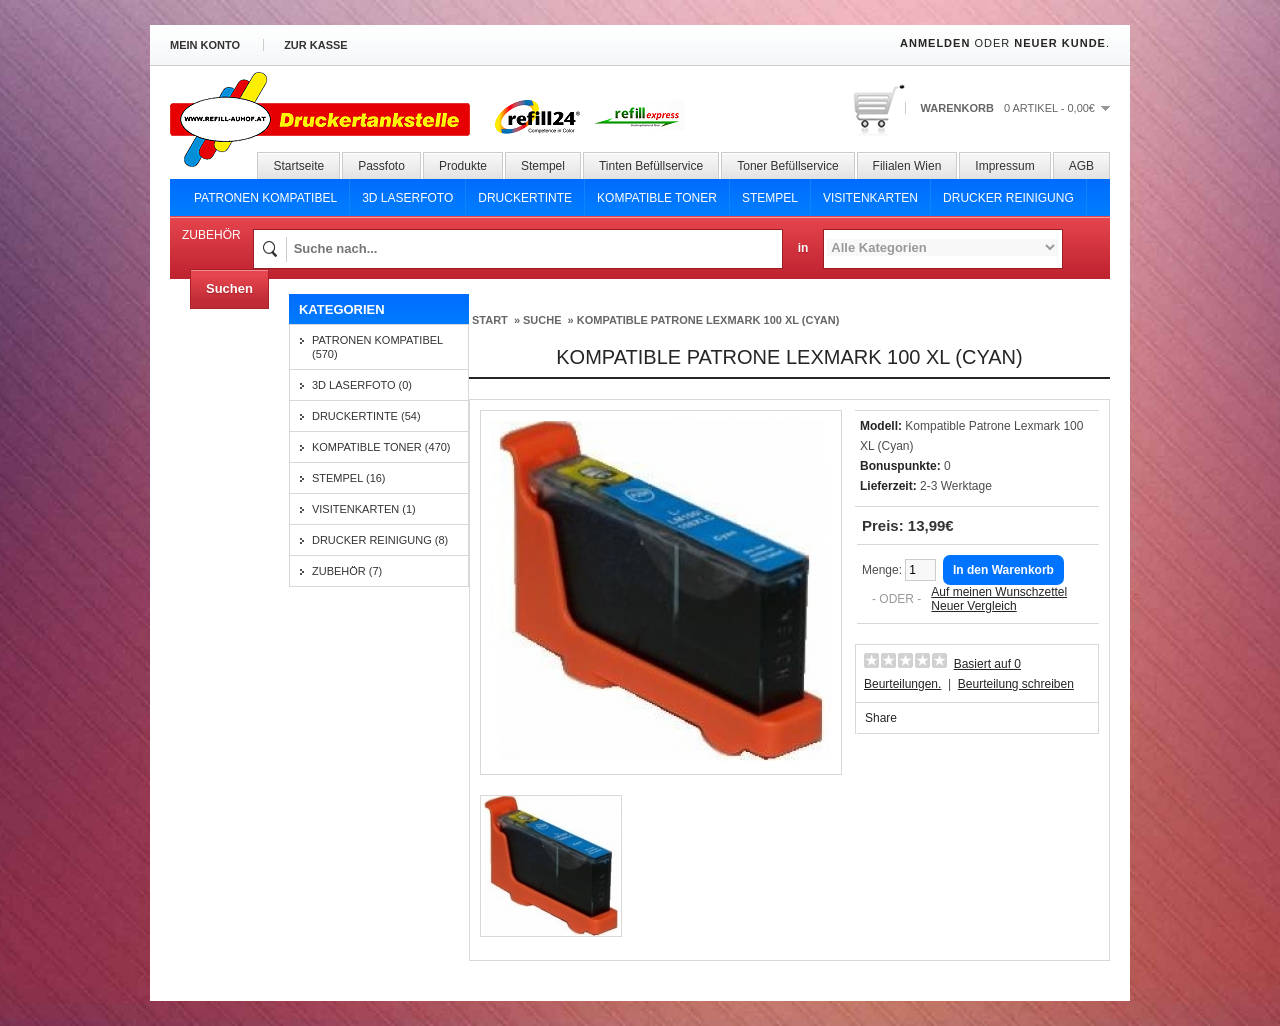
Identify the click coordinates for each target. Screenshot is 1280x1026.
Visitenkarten (870, 198)
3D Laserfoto (407, 198)
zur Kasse (316, 45)
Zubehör (211, 235)
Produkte (463, 166)
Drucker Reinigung (1008, 198)
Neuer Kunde (1060, 43)
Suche (542, 320)
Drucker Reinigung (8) (380, 540)
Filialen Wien (907, 166)
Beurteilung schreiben (1016, 684)
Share (881, 718)
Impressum (1004, 166)
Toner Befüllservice (787, 166)
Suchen (229, 288)
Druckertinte (525, 198)
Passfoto (381, 166)
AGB (1081, 166)
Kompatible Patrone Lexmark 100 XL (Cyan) (708, 320)
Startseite (298, 166)
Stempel (543, 166)
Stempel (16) (349, 478)
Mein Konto (205, 45)
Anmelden (935, 43)
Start (490, 320)
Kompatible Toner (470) (381, 447)
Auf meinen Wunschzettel (999, 592)
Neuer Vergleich (973, 606)
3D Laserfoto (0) (362, 385)
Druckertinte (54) (366, 416)
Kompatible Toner (657, 198)
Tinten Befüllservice (651, 166)
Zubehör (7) (347, 571)
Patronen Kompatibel (265, 198)
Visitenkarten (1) (364, 509)
